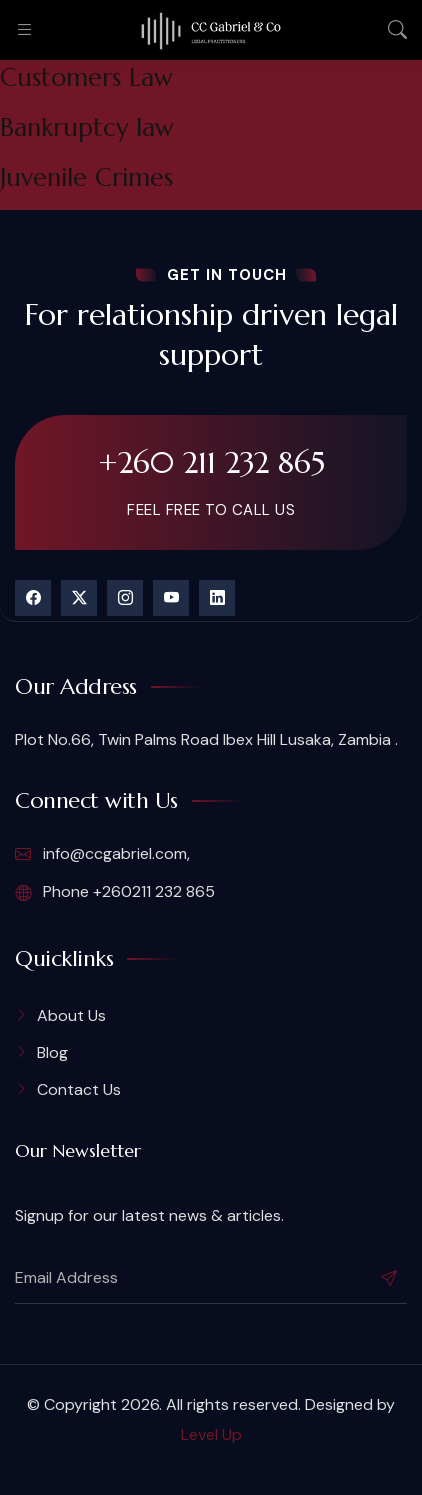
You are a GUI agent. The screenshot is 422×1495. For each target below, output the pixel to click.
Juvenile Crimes (86, 177)
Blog (52, 1052)
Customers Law (86, 77)
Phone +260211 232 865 (115, 892)
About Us (71, 1015)
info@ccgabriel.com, (102, 854)
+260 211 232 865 (211, 462)
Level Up (211, 1434)
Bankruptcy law (87, 127)
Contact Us (79, 1089)
